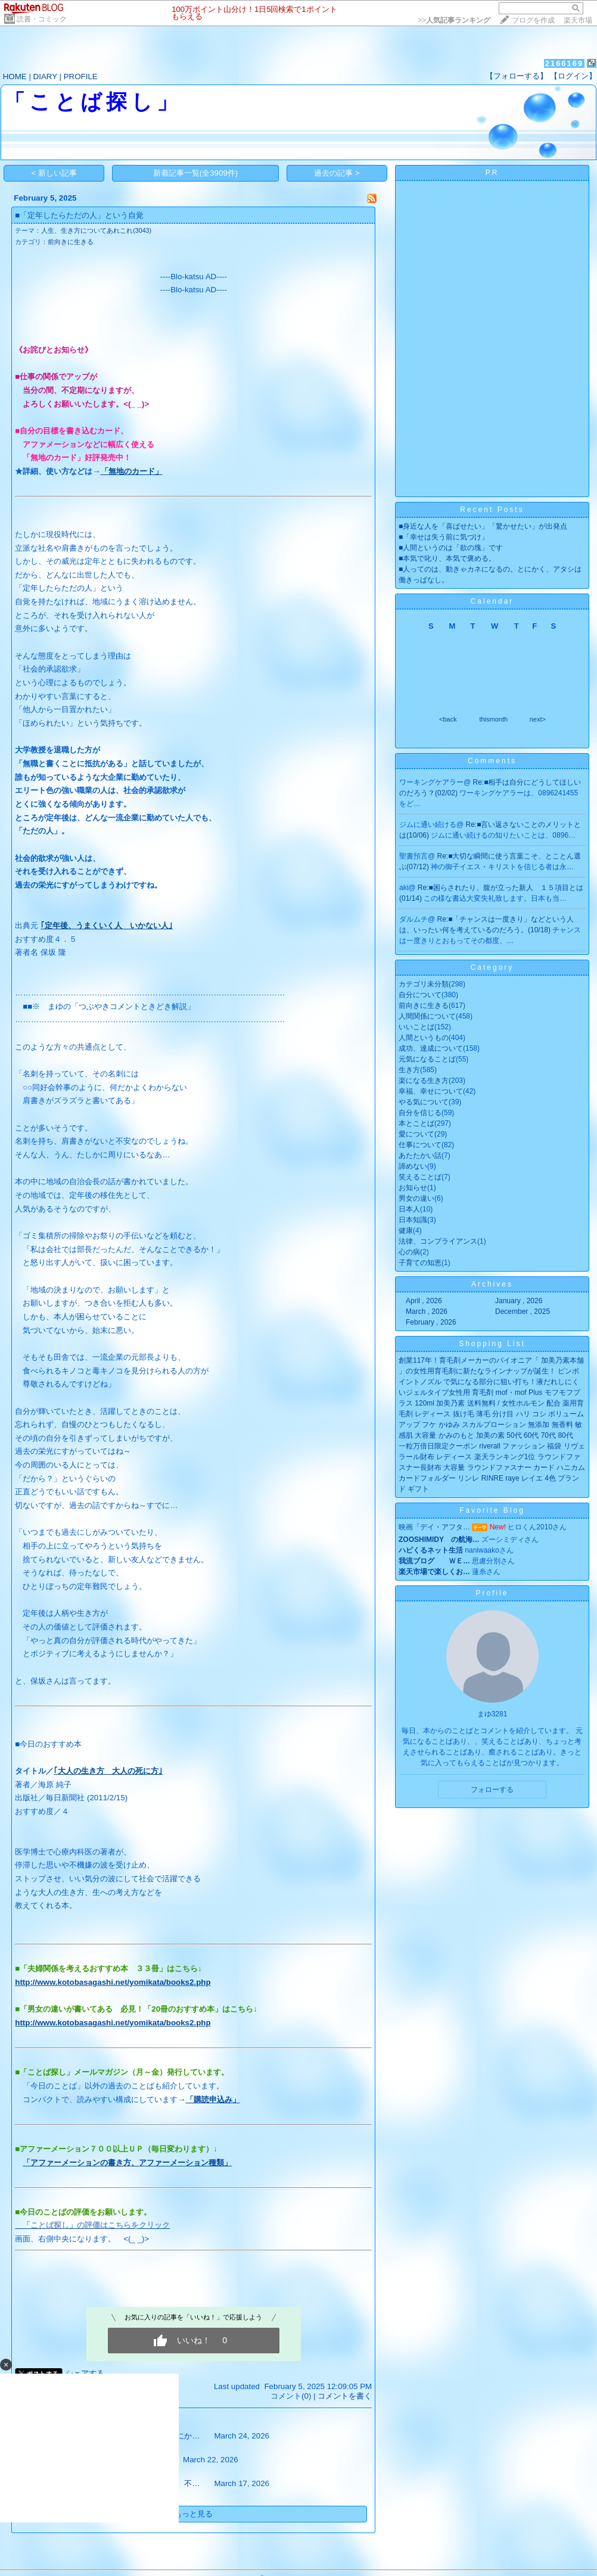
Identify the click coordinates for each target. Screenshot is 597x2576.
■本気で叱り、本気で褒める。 (447, 558)
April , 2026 (424, 1301)
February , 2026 (431, 1322)
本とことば (416, 1123)
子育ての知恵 (420, 1263)
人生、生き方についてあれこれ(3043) (96, 230)
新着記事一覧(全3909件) (195, 172)
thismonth (493, 719)
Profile (491, 1593)
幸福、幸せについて (431, 1091)
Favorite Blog (492, 1510)
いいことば (416, 1027)
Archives (492, 1284)
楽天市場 (578, 20)
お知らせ (413, 1188)
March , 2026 (426, 1311)
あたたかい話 (420, 1155)
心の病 (409, 1252)
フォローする (492, 1789)
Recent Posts (492, 509)
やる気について (424, 1102)
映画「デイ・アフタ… (434, 1527)
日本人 (409, 1209)
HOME (15, 76)
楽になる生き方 (424, 1080)
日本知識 (413, 1220)
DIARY (45, 76)
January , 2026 (518, 1301)
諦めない (413, 1166)
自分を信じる (420, 1113)
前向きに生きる (71, 241)
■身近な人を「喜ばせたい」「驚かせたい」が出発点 (483, 526)
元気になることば (427, 1059)
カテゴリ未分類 (424, 984)
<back (448, 719)
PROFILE (81, 76)
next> (538, 719)
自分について (420, 995)
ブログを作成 (533, 20)
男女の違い (416, 1198)
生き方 (409, 1070)
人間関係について (427, 1016)
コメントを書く (345, 2395)
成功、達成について (431, 1048)
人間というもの (424, 1037)
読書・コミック (42, 19)
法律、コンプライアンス (438, 1241)
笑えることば (420, 1177)
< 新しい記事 (54, 172)
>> (454, 20)
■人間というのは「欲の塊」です (451, 548)
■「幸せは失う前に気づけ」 (444, 537)
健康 (406, 1230)
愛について (416, 1134)
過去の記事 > (337, 172)
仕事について (420, 1145)
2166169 (564, 63)
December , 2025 (522, 1311)
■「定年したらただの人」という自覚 (79, 215)
